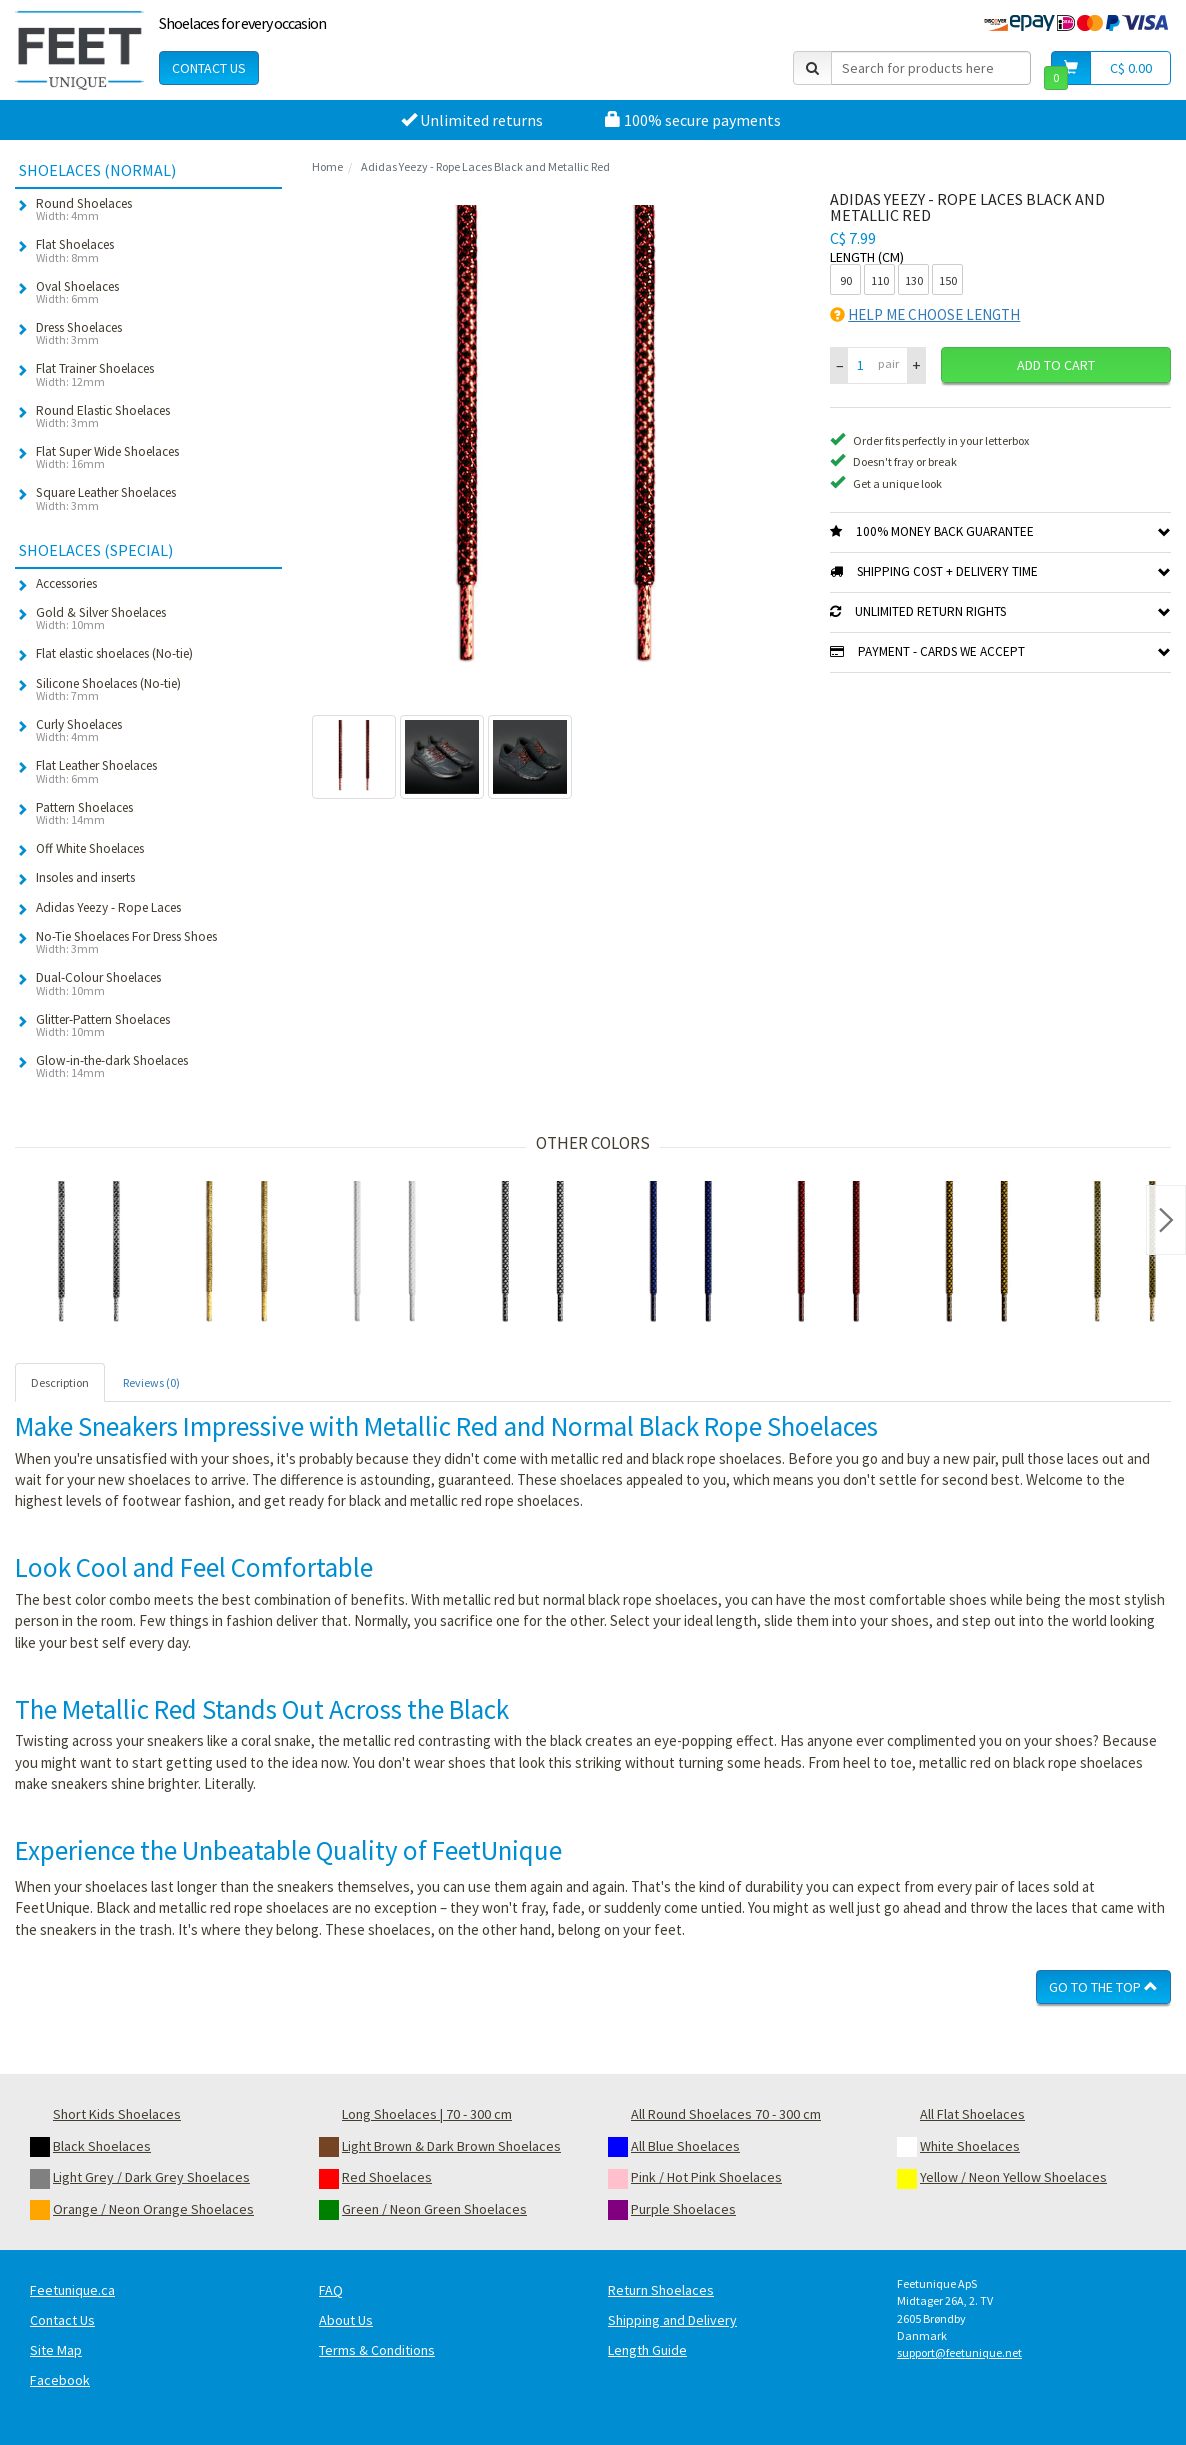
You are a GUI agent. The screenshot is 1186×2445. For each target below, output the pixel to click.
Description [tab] (60, 1382)
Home (327, 166)
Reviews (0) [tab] (151, 1382)
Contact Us (209, 68)
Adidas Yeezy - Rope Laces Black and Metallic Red (485, 166)
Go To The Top (1103, 1987)
